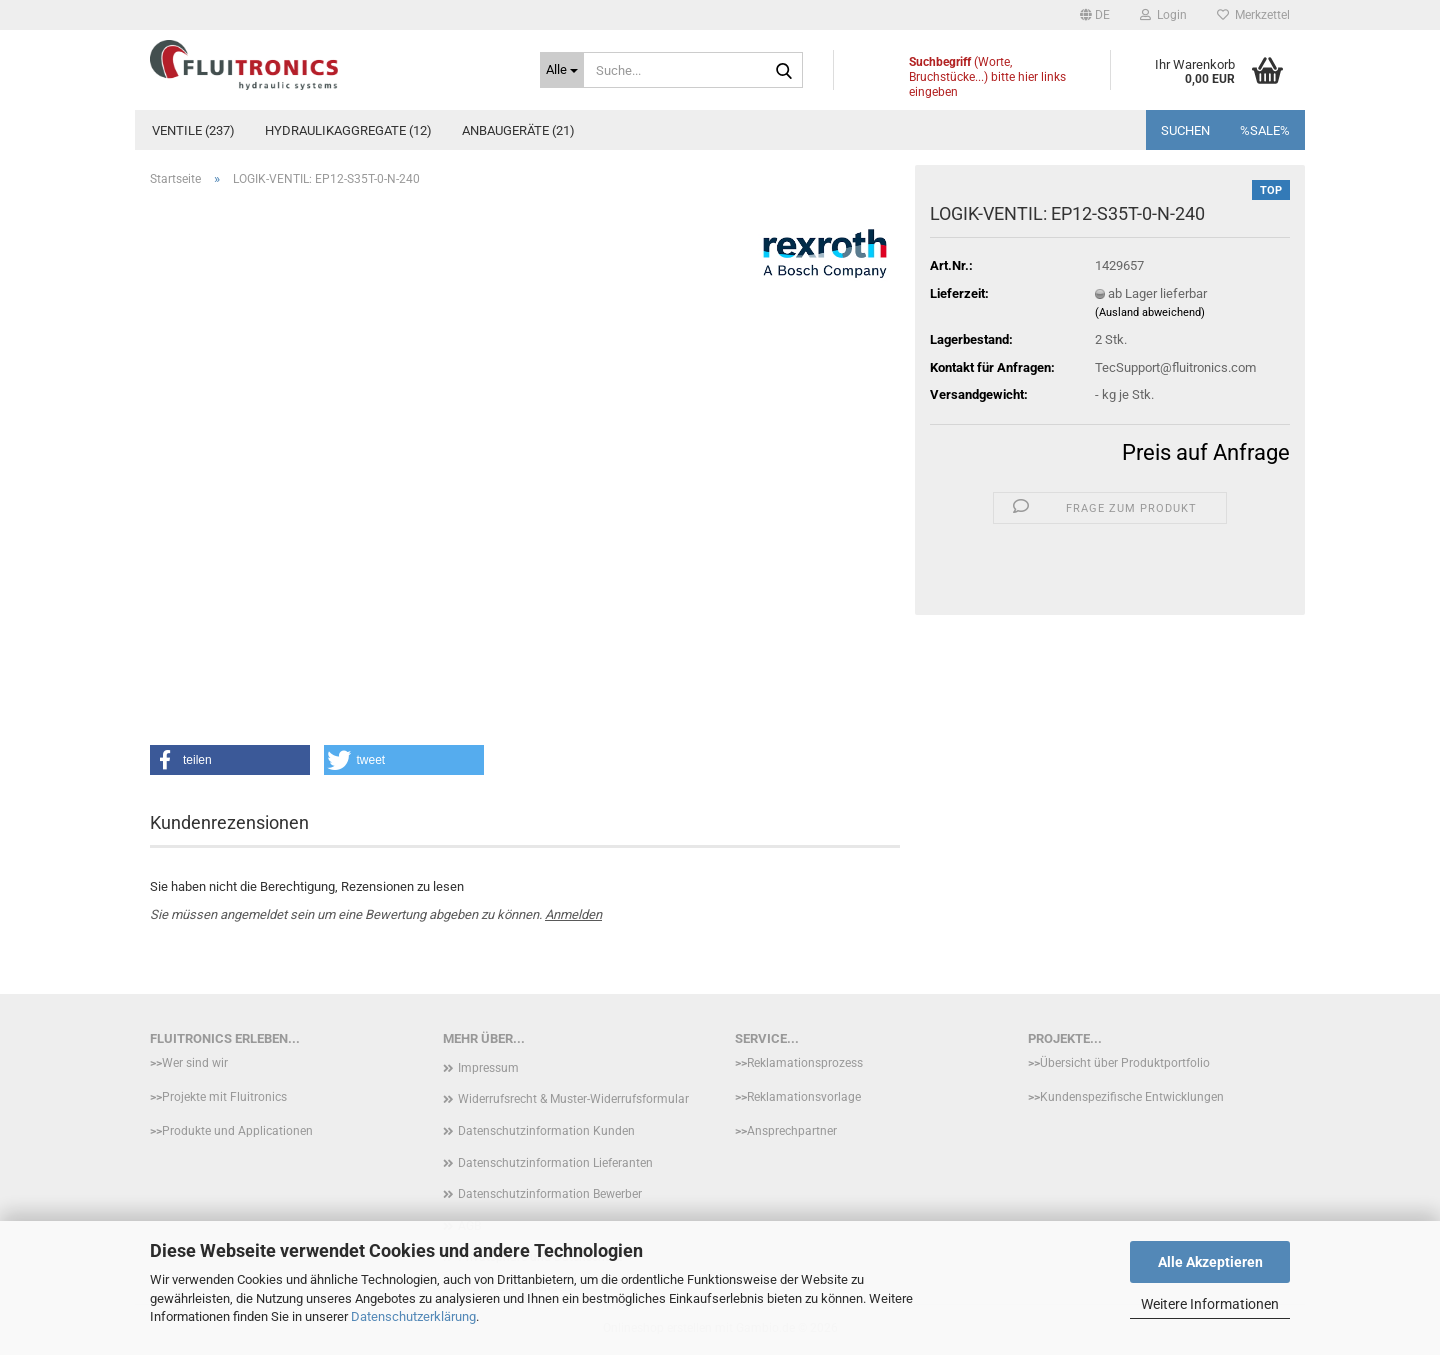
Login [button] (1163, 15)
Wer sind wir (195, 1063)
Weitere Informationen (1210, 1304)
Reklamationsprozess (805, 1063)
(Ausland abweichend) (1150, 312)
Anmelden (573, 914)
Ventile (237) (193, 130)
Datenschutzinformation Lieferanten (555, 1163)
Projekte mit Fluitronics (224, 1097)
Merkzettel (1253, 15)
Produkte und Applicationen (237, 1131)
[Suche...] (562, 70)
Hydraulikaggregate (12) (348, 130)
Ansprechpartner (792, 1131)
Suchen (1185, 130)
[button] (1095, 15)
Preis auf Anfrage (1206, 452)
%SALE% (1265, 130)
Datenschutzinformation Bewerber (550, 1194)
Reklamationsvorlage (804, 1097)
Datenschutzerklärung (413, 1316)
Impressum (488, 1068)
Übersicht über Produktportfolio (1125, 1063)
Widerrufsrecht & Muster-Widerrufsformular (573, 1099)
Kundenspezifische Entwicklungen (1132, 1097)
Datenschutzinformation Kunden (546, 1131)
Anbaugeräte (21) (518, 130)
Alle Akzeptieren (1210, 1262)
